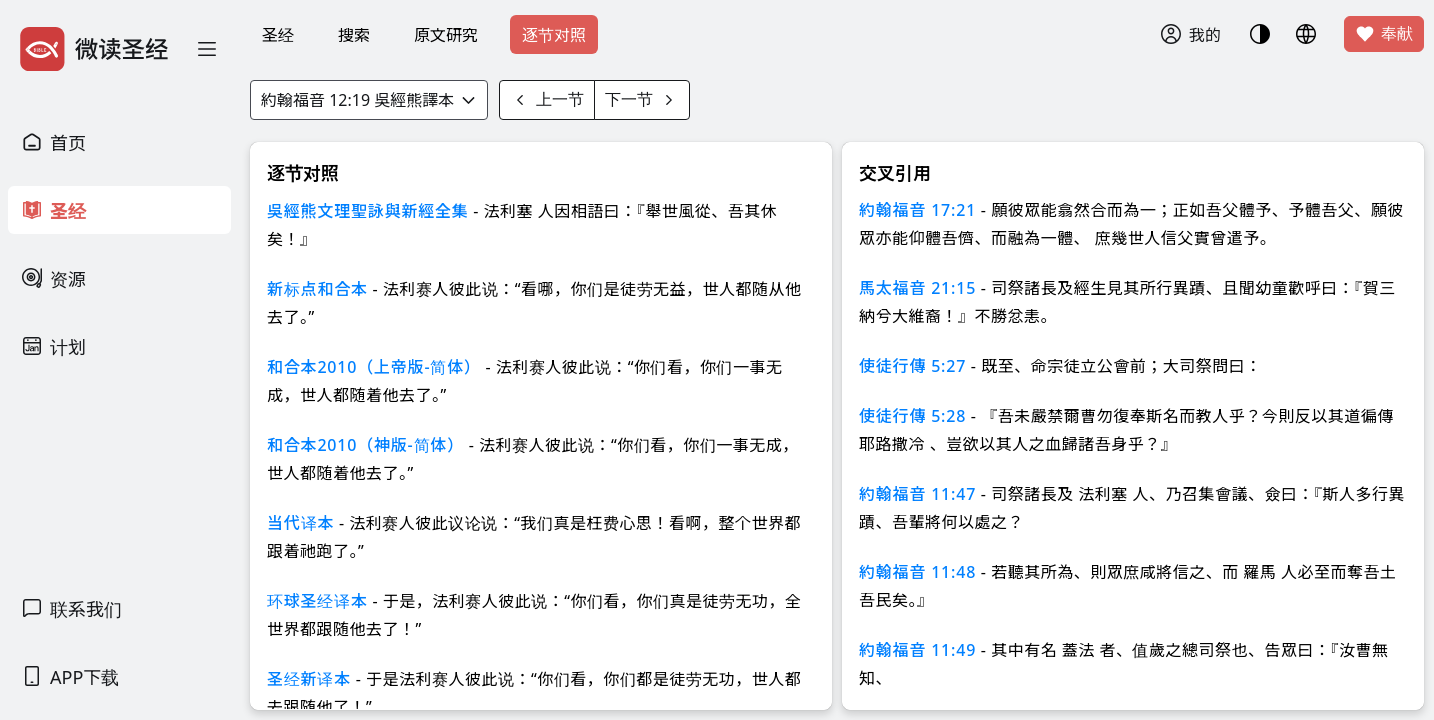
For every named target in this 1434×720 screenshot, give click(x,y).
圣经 (278, 35)
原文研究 (446, 35)
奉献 (1384, 34)
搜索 (354, 35)
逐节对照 (554, 35)
